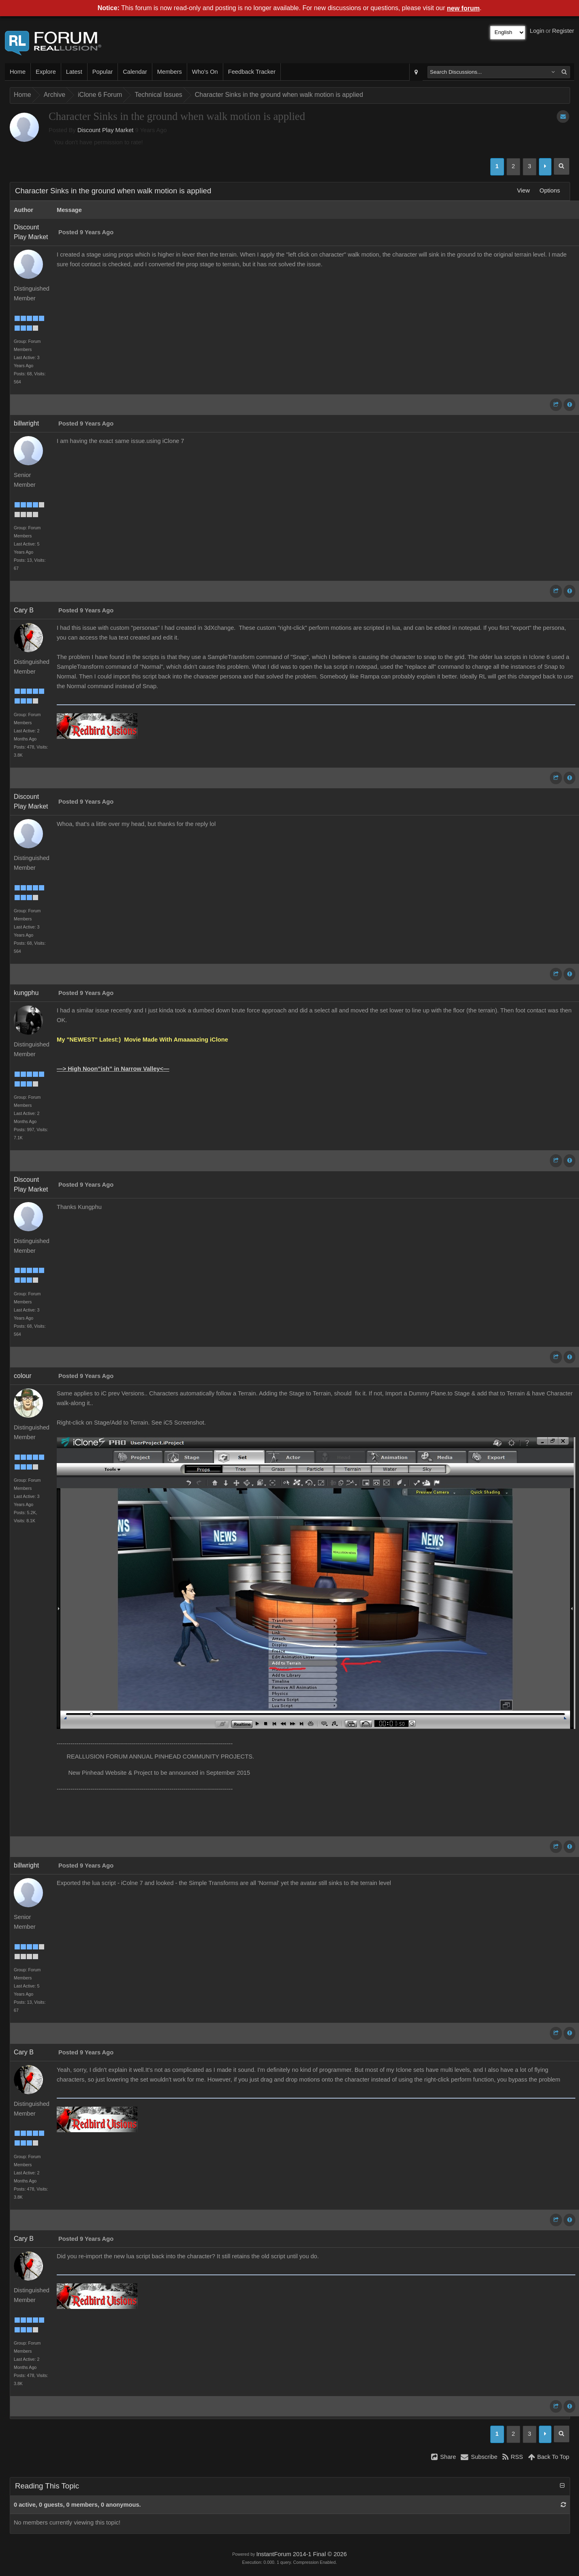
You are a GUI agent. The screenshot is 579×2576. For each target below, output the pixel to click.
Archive (54, 94)
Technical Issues (158, 94)
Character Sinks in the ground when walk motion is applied (279, 94)
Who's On (205, 71)
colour (23, 1375)
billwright (26, 423)
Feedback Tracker (251, 71)
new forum (463, 8)
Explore (46, 71)
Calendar (135, 71)
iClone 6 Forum (100, 94)
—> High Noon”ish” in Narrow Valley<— (113, 1068)
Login (537, 31)
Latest (74, 71)
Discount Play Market (105, 130)
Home (17, 71)
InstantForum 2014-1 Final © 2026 (301, 2554)
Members (169, 71)
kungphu (26, 992)
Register (563, 31)
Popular (103, 71)
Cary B (24, 610)
